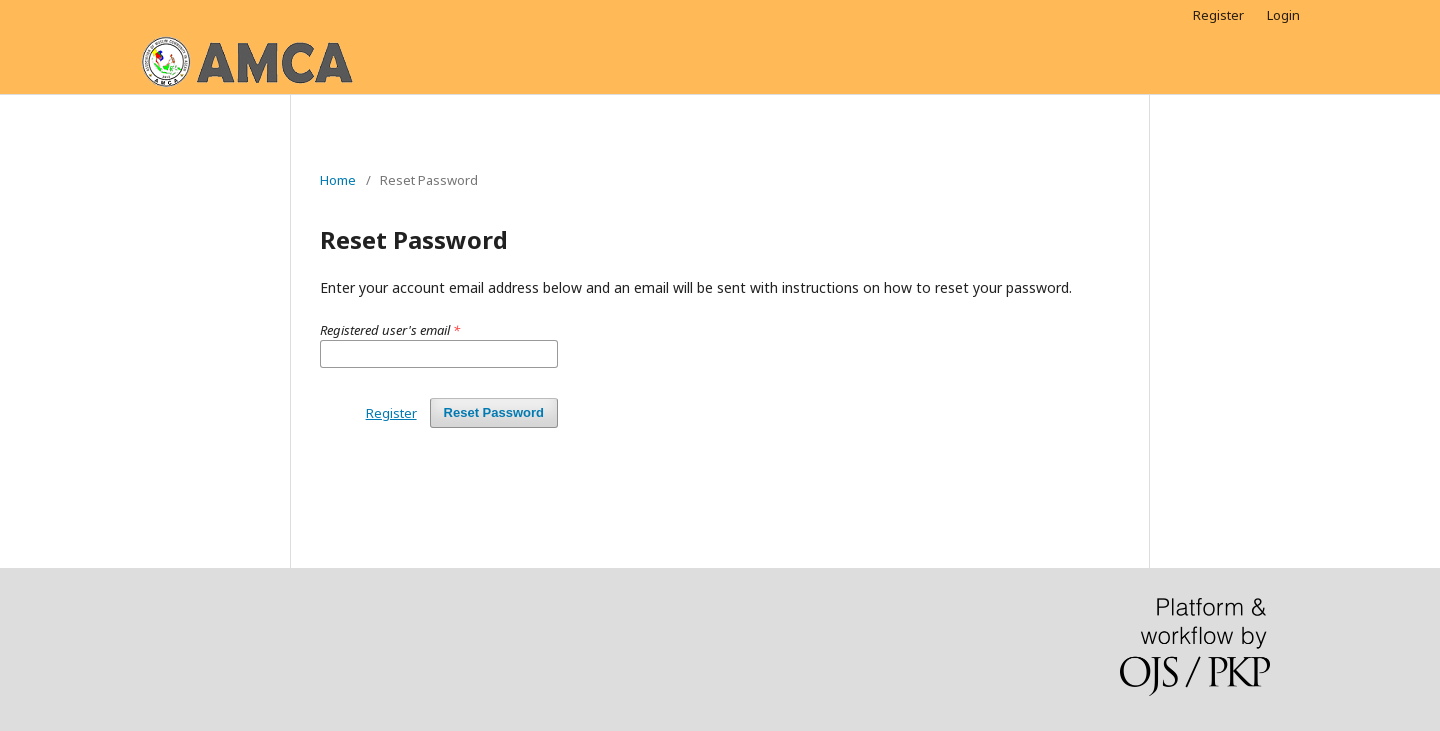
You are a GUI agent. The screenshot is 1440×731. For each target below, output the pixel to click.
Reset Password (494, 412)
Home (338, 180)
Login (1283, 15)
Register (1218, 15)
